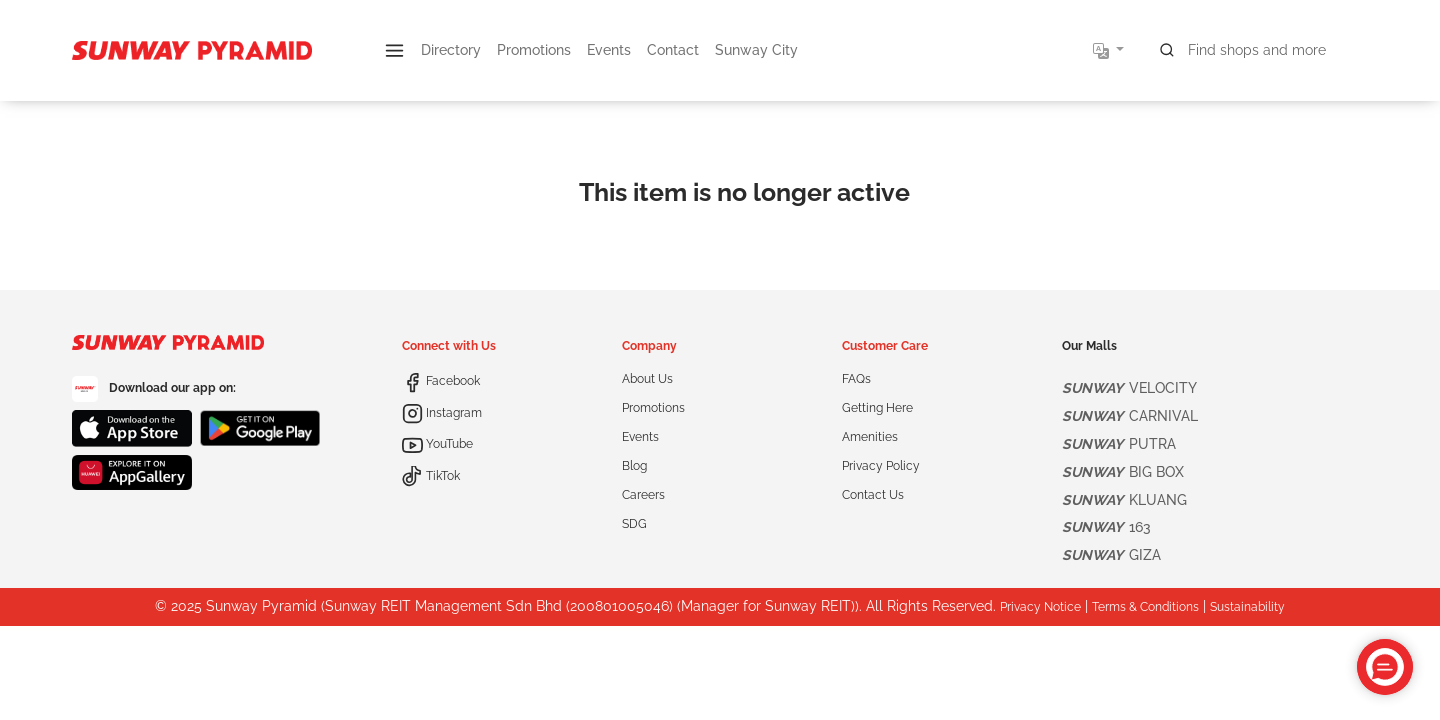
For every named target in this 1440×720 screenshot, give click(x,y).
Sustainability (1247, 607)
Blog (634, 466)
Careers (643, 495)
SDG (634, 524)
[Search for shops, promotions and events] (1258, 50)
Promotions (534, 50)
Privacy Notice (1040, 607)
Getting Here (877, 408)
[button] (394, 51)
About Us (647, 379)
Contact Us (873, 495)
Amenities (870, 437)
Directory (451, 50)
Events (609, 50)
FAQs (856, 379)
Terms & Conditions (1145, 607)
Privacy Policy (881, 466)
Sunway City (756, 50)
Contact (673, 50)
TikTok (431, 476)
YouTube (437, 444)
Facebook (441, 381)
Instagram (442, 413)
